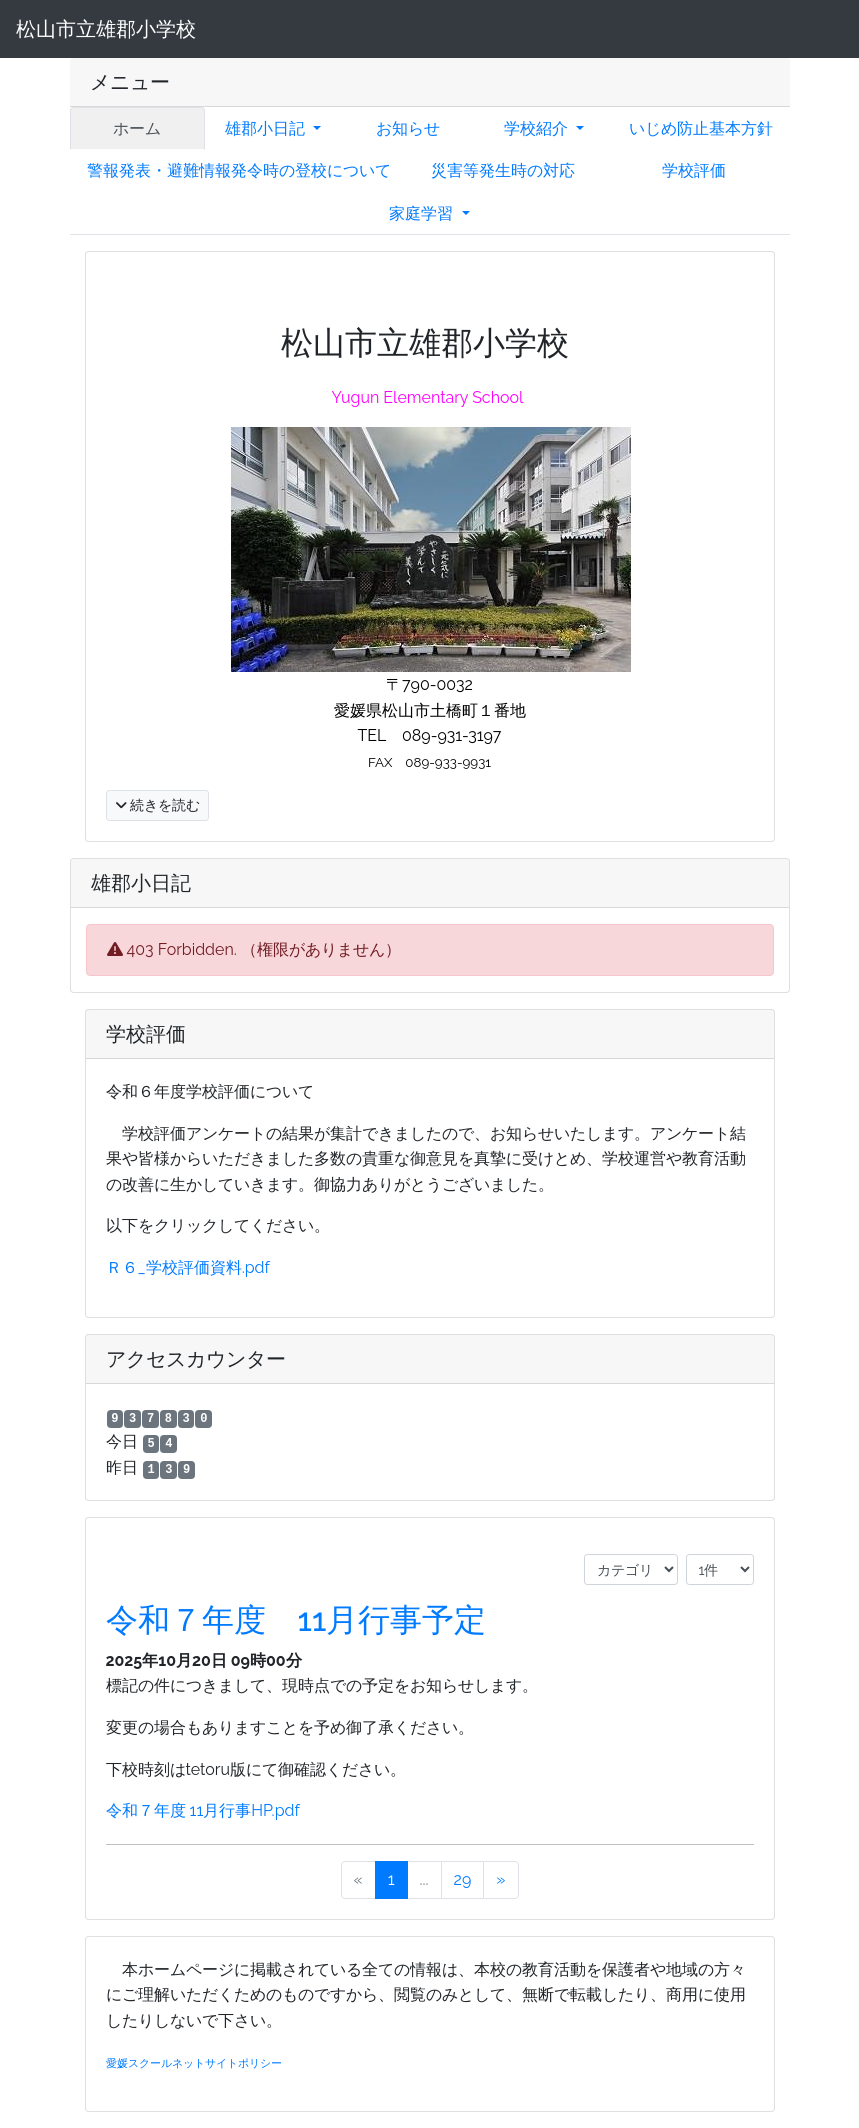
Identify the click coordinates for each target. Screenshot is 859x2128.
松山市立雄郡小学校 (106, 29)
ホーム (137, 128)
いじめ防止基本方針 (701, 128)
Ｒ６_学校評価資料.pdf (188, 1267)
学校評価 (694, 170)
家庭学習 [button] (423, 213)
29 (463, 1879)
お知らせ (408, 128)
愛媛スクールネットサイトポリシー (194, 2063)
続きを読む (158, 805)
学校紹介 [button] (538, 128)
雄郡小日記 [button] (267, 128)
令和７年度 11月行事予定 (296, 1619)
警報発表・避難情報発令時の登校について (239, 170)
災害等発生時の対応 (503, 170)
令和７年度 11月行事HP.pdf (203, 1810)
